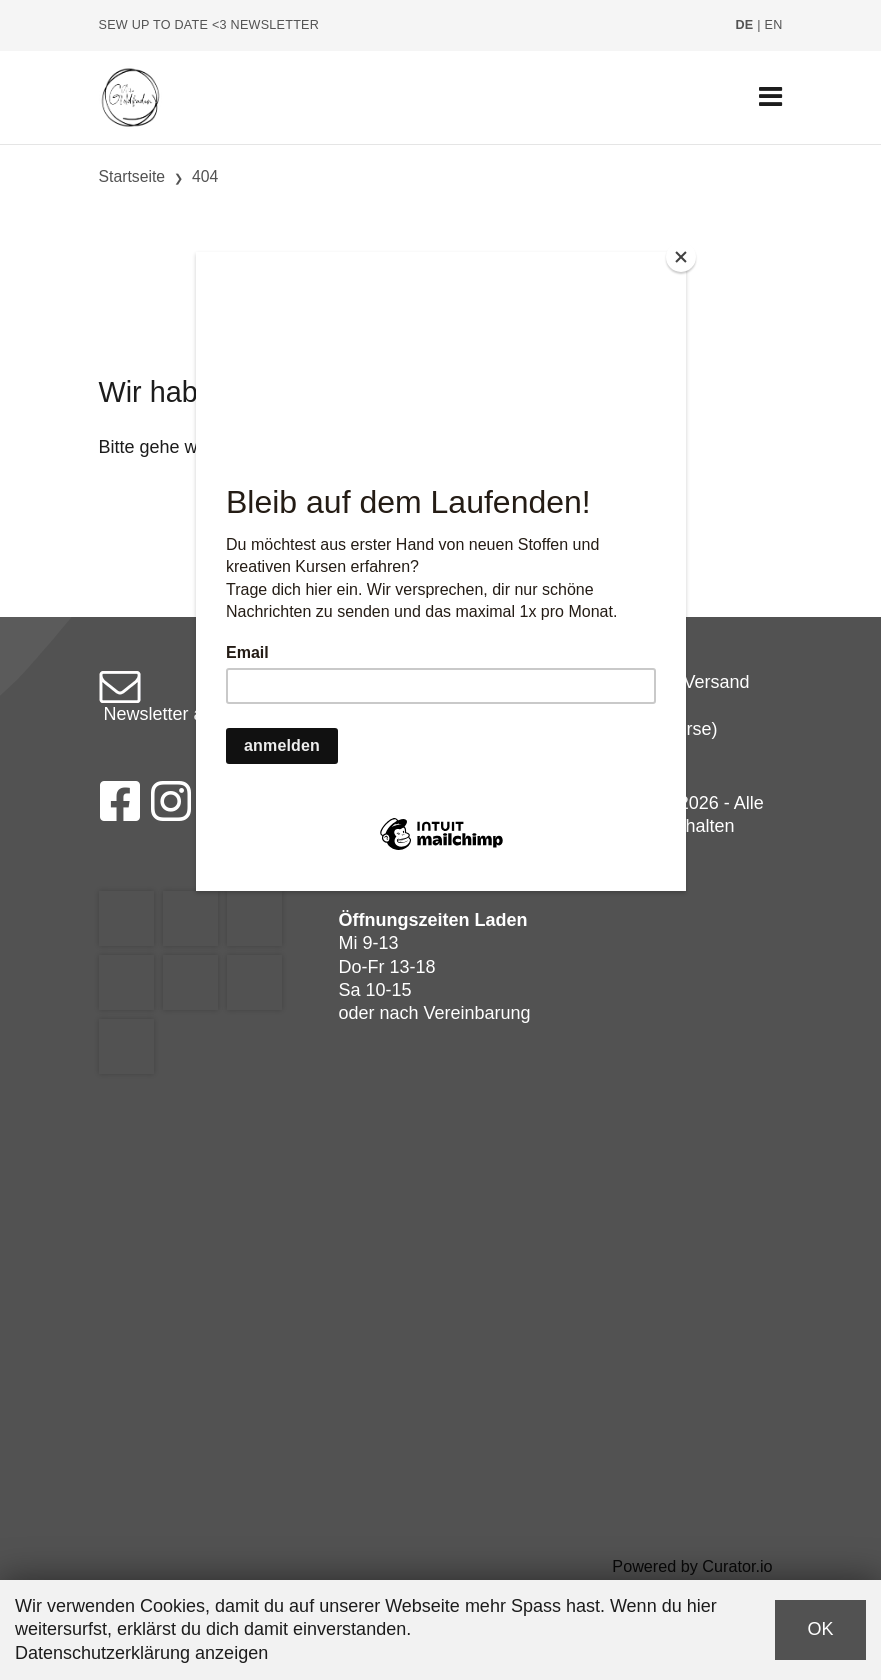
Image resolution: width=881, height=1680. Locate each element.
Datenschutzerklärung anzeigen (141, 1653)
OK (820, 1629)
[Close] (681, 257)
